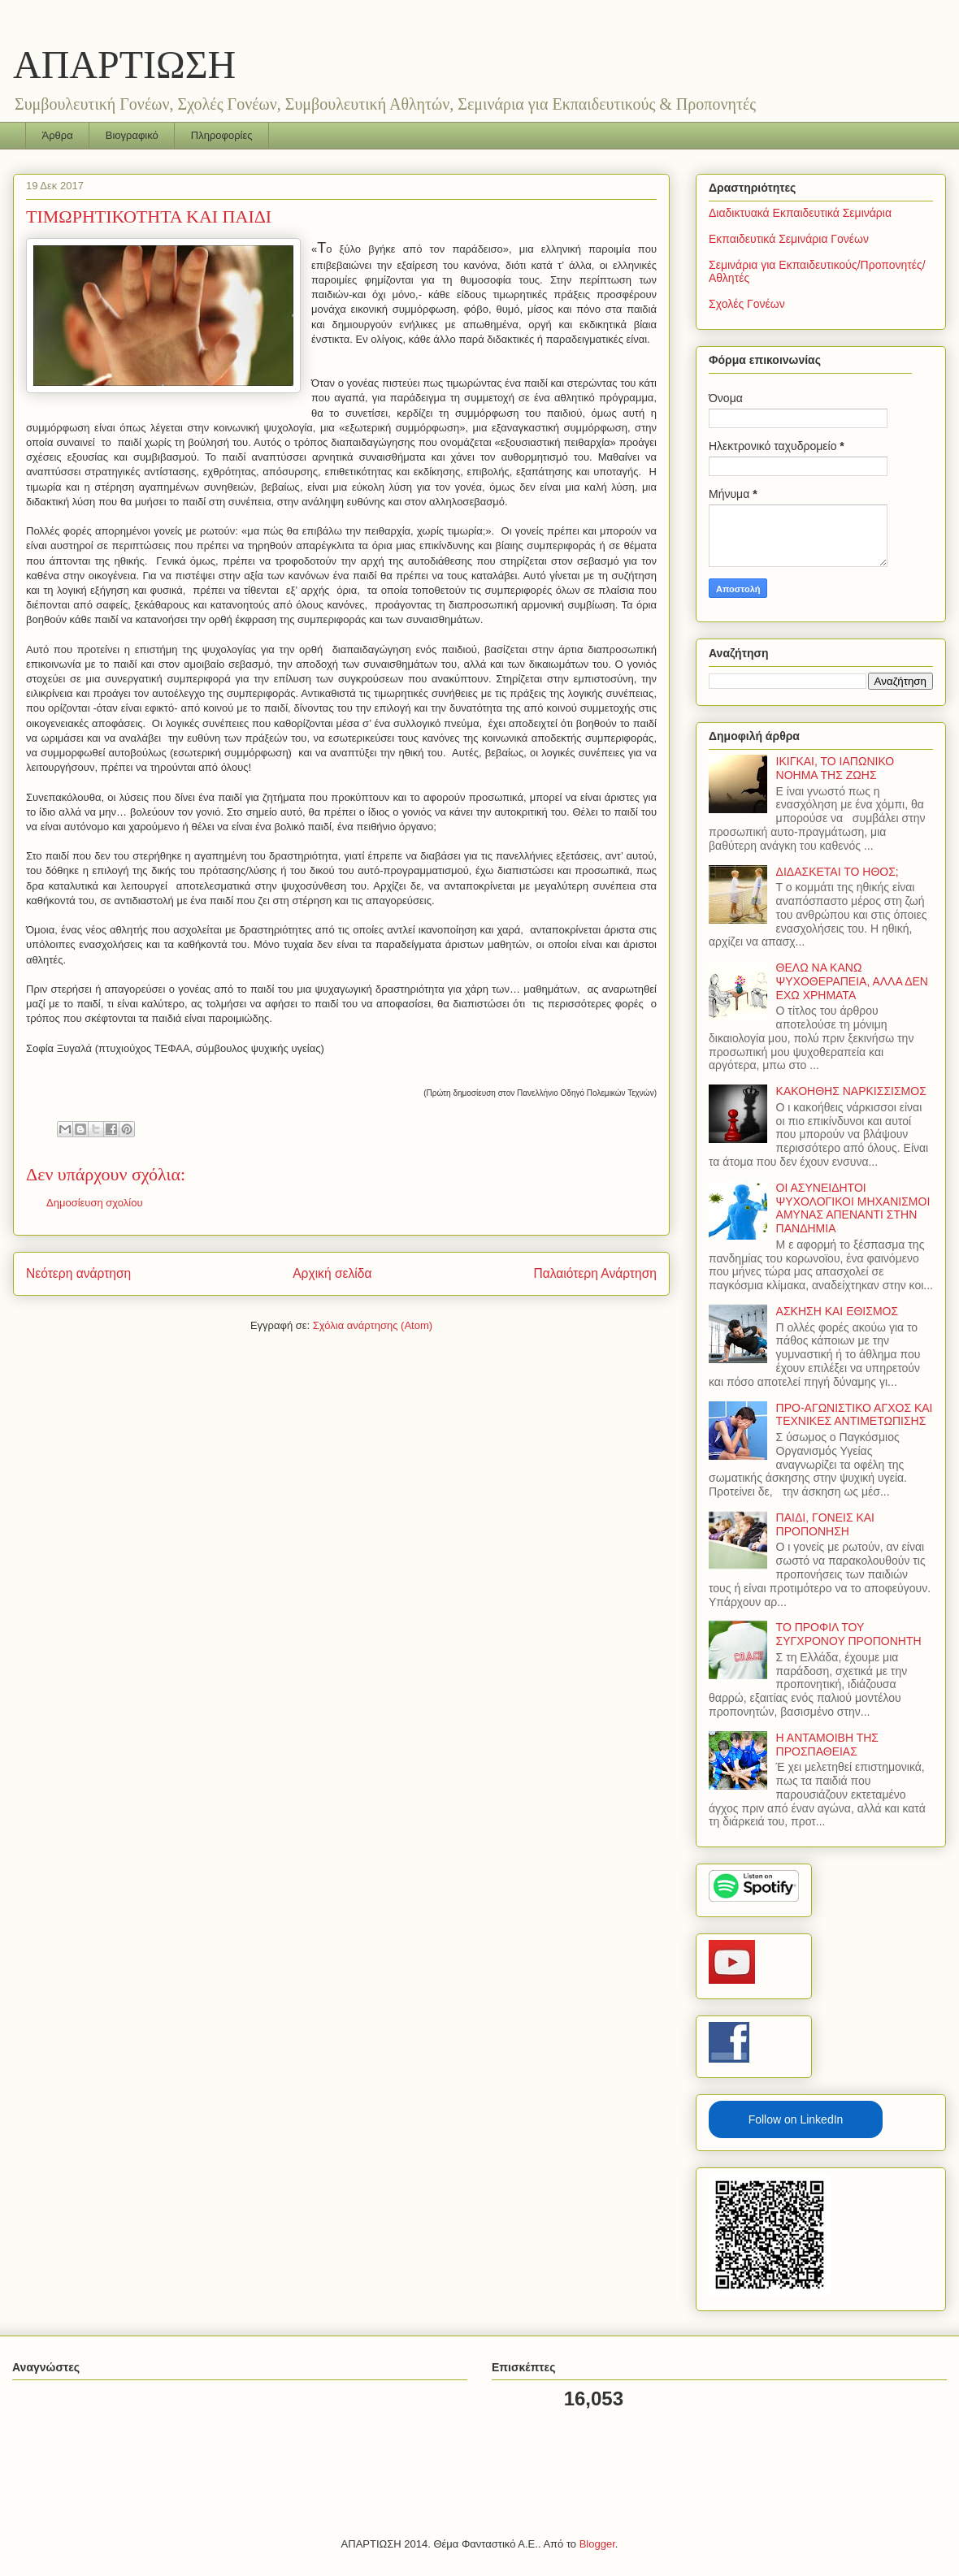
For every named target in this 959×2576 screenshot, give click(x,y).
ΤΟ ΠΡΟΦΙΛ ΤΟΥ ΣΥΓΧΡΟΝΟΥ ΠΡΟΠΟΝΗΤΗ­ (849, 1634)
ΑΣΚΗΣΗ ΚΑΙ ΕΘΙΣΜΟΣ (837, 1311)
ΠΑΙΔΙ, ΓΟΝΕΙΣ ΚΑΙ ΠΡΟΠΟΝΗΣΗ (825, 1524)
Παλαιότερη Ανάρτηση (595, 1273)
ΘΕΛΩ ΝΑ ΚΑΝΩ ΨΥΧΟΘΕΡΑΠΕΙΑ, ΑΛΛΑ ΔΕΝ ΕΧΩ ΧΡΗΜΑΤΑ (852, 981)
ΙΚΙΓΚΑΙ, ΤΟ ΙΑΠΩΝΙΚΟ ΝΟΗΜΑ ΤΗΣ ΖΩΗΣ (835, 768)
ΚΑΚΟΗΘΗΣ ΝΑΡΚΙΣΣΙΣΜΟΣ (851, 1091)
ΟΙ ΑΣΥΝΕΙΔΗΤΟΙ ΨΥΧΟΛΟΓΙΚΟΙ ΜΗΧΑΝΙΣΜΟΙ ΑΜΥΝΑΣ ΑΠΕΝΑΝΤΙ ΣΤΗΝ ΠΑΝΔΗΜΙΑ (853, 1208)
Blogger (597, 2544)
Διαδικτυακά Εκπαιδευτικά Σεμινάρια (800, 212)
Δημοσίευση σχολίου (94, 1203)
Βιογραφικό (132, 135)
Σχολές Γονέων (747, 303)
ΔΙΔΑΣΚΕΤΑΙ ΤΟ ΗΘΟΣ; (837, 871)
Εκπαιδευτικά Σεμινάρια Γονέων (789, 238)
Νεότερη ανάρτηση (78, 1273)
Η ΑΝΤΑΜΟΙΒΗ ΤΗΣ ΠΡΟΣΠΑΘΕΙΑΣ (827, 1744)
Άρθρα (57, 135)
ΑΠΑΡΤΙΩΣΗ (124, 64)
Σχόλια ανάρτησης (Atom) (372, 1325)
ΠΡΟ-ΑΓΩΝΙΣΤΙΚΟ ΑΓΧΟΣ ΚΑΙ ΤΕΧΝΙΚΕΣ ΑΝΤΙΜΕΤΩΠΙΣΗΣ (854, 1414)
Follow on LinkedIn (796, 2119)
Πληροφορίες (222, 135)
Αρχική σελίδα (332, 1273)
